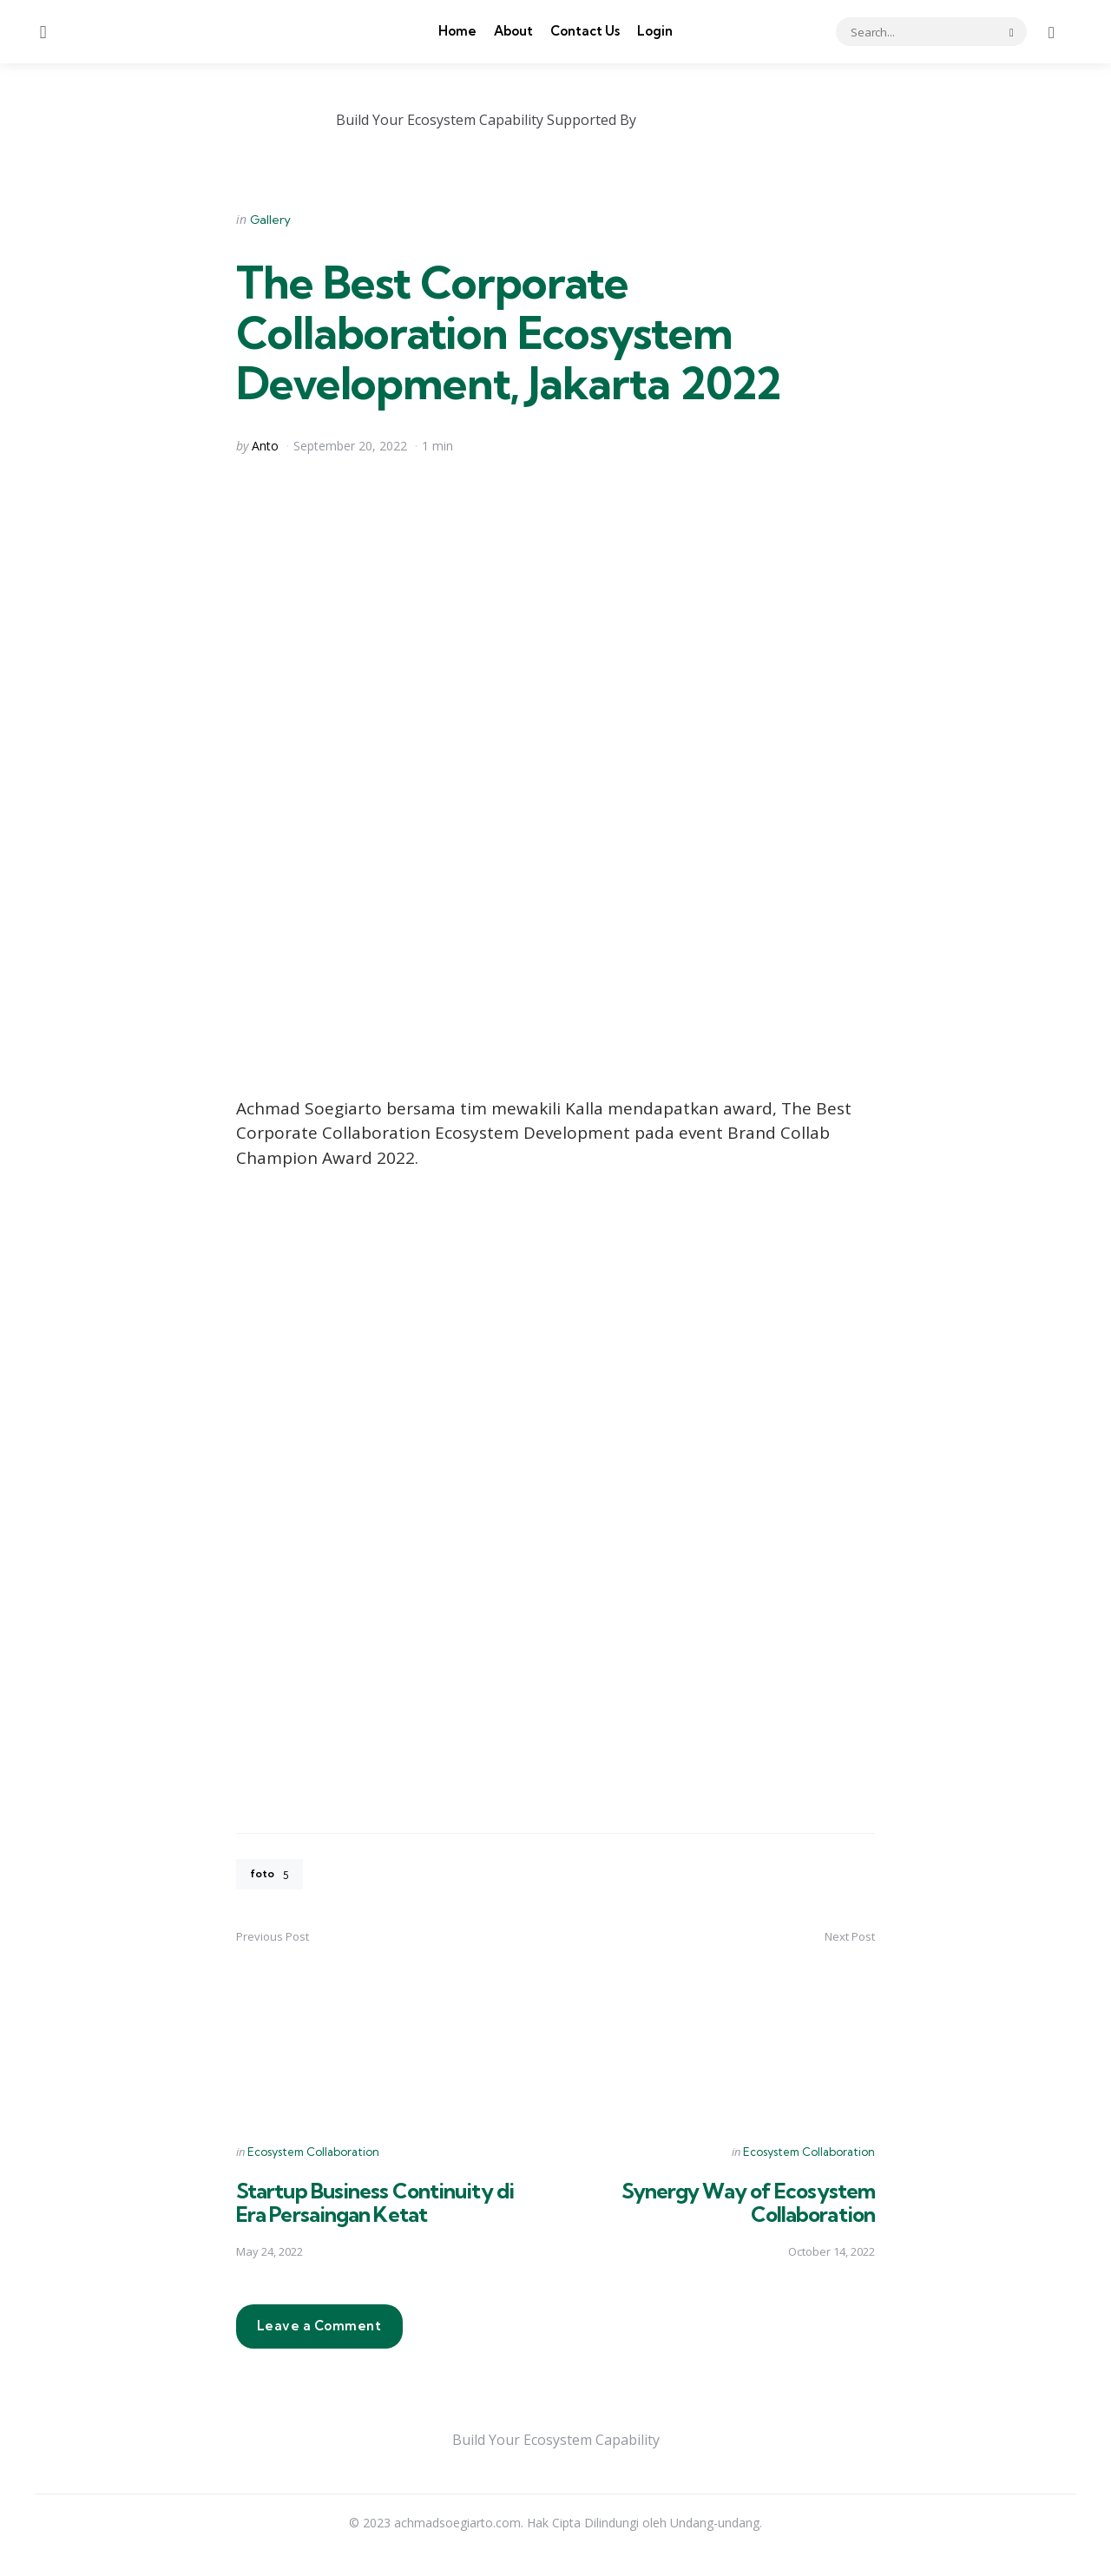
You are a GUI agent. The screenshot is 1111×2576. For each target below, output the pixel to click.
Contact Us (585, 31)
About (513, 31)
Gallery (270, 219)
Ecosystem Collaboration (313, 2154)
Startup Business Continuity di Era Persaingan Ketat (380, 2204)
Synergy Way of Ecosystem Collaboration (744, 2204)
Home (457, 31)
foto (271, 1875)
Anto (265, 445)
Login (655, 31)
